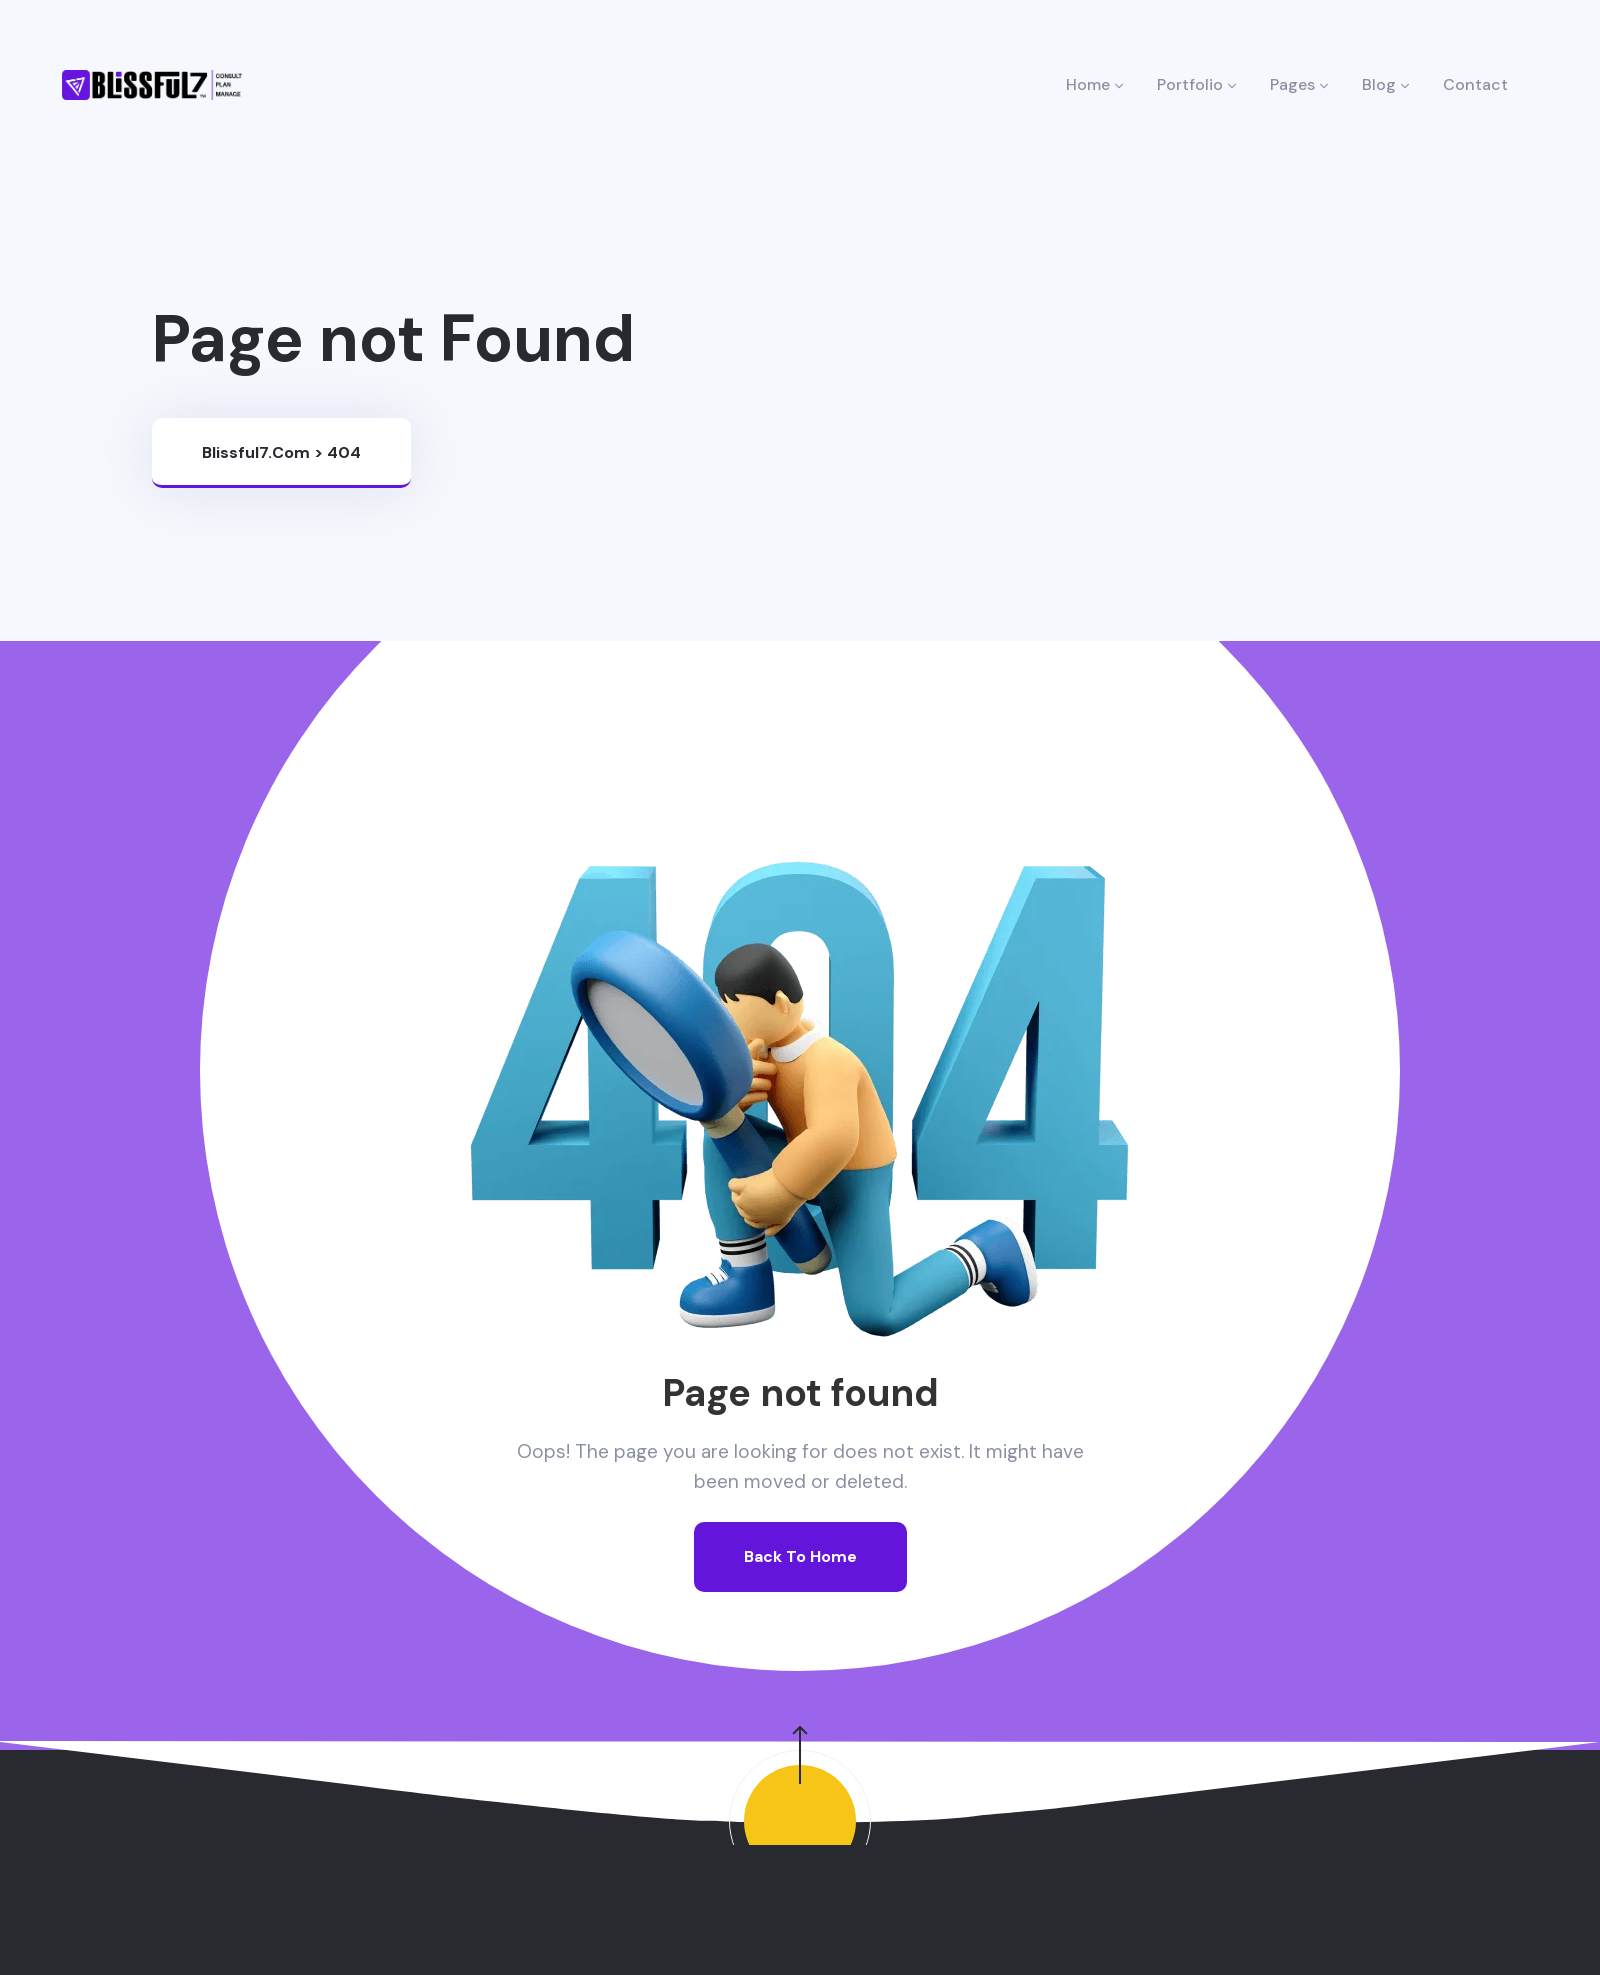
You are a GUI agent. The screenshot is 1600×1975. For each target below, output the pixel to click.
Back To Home (800, 1556)
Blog (1385, 84)
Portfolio (1196, 84)
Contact (1475, 84)
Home (1094, 84)
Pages (1299, 84)
